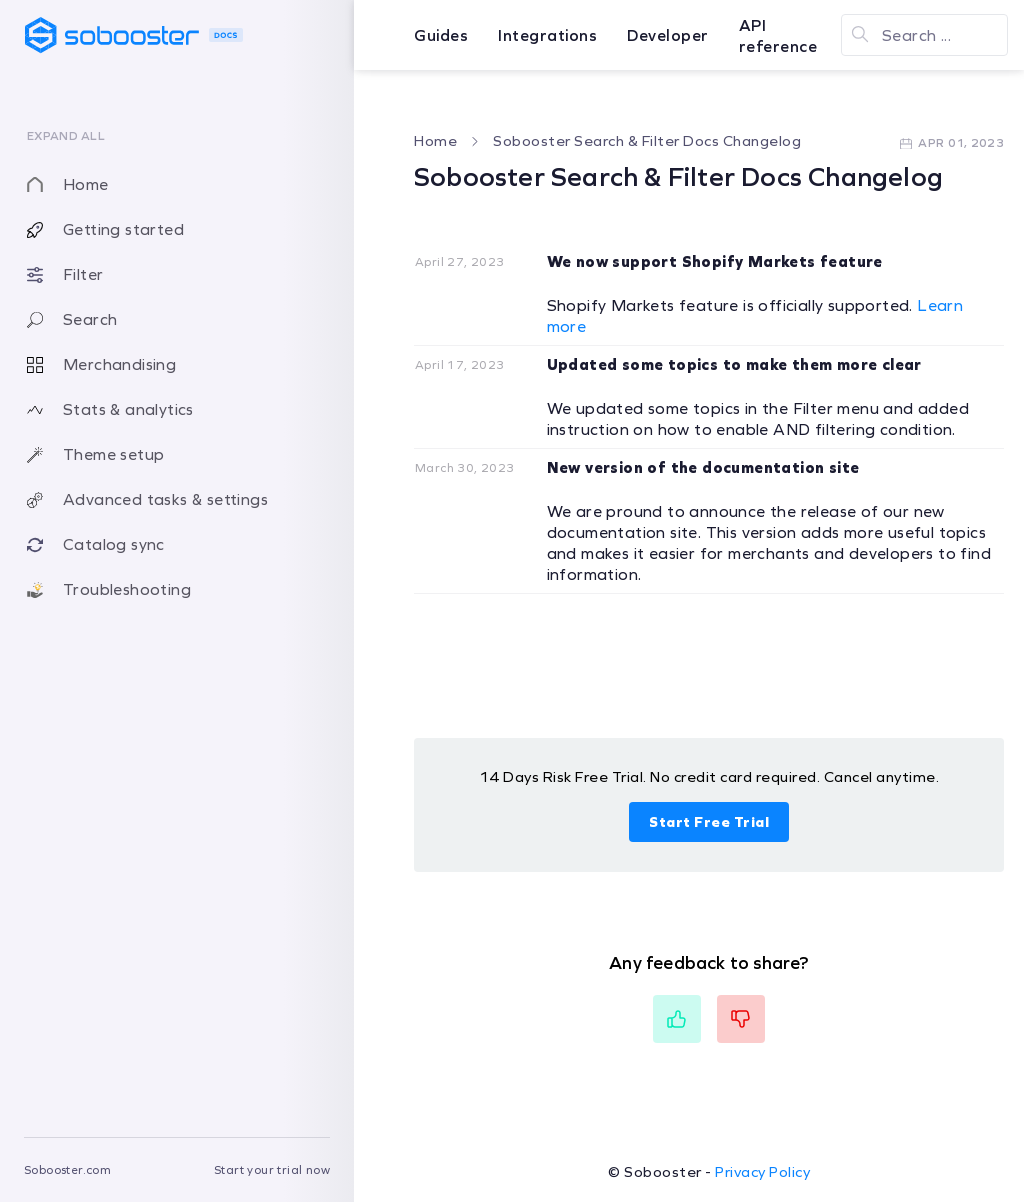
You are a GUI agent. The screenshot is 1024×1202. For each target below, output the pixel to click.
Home (435, 141)
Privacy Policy (762, 1172)
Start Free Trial (709, 822)
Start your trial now (272, 1170)
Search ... (916, 35)
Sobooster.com (67, 1170)
